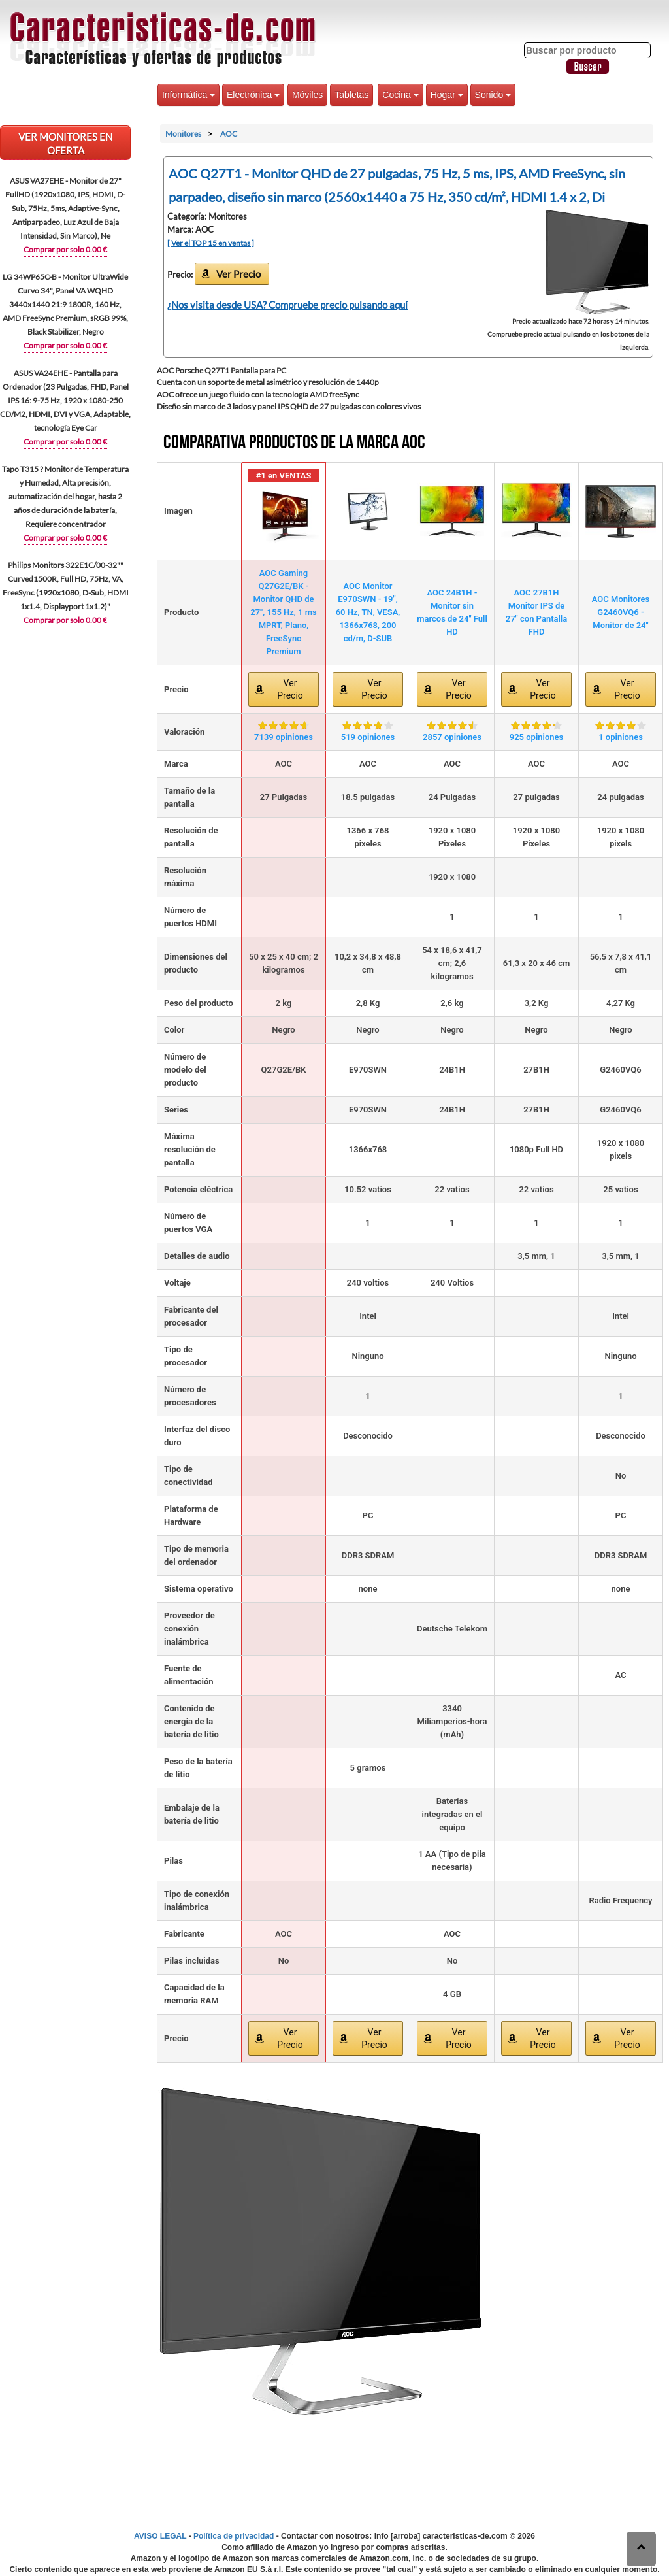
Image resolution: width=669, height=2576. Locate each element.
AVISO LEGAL (160, 2536)
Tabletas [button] (351, 95)
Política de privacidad (233, 2536)
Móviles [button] (307, 95)
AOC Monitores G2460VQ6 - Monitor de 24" (620, 612)
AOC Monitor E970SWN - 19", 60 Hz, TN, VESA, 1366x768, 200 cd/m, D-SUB (368, 612)
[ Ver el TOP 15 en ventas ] (210, 243)
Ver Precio (238, 274)
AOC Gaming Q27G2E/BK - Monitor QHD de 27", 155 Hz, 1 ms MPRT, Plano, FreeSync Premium (283, 612)
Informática (188, 95)
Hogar (447, 95)
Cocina (400, 95)
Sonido (493, 95)
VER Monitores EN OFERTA (65, 143)
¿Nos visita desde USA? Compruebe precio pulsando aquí (287, 304)
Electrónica (253, 95)
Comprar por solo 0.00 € (65, 249)
